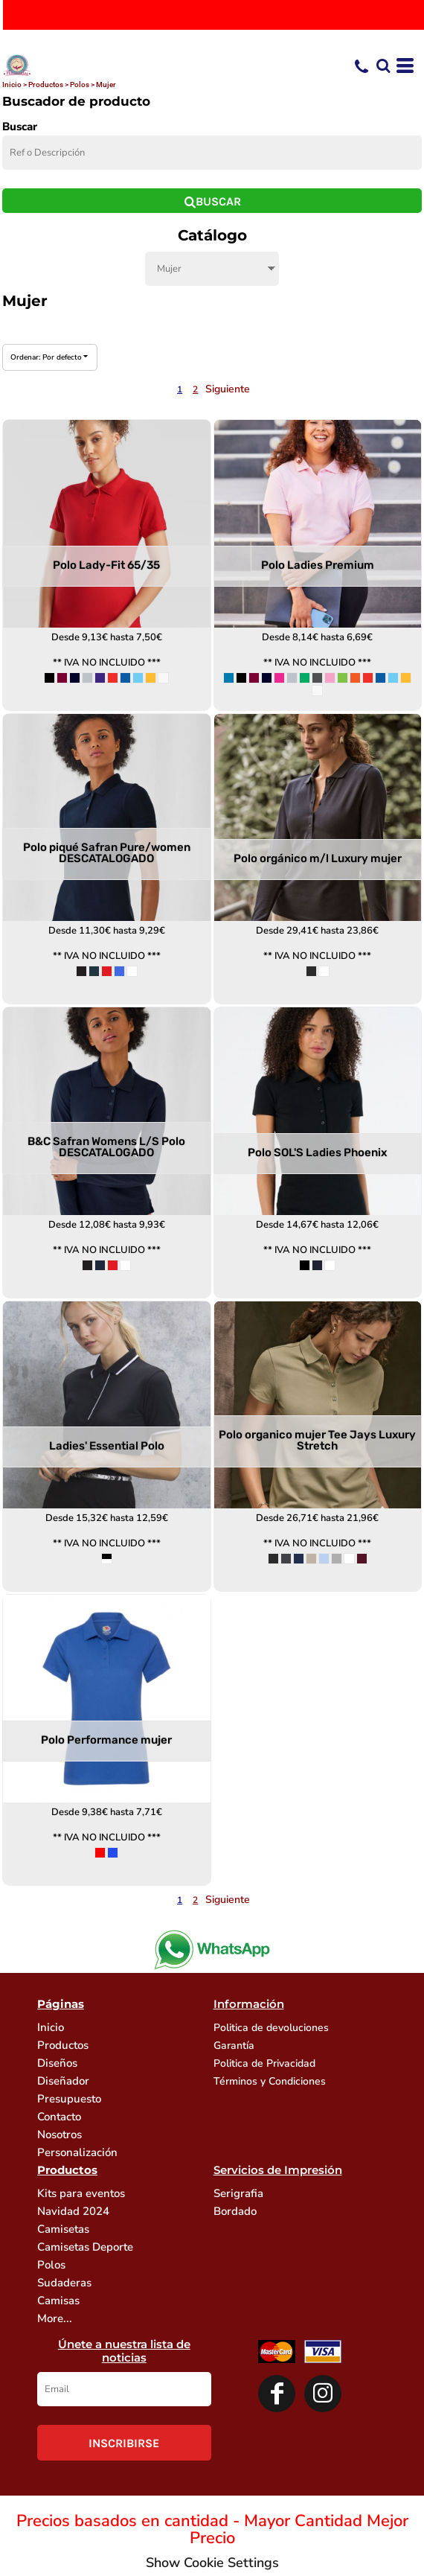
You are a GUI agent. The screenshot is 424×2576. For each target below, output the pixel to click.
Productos (45, 84)
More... (54, 2318)
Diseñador (63, 2080)
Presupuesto (69, 2098)
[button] (383, 65)
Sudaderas (64, 2282)
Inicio (12, 84)
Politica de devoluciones (271, 2028)
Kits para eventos (81, 2193)
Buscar (19, 126)
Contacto (59, 2116)
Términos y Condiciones (269, 2081)
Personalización (77, 2152)
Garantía (233, 2045)
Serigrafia (238, 2193)
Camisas (58, 2300)
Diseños (57, 2063)
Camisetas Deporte (85, 2246)
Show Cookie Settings (212, 2563)
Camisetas (63, 2229)
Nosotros (59, 2134)
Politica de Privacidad (264, 2063)
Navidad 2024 (73, 2211)
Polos (79, 84)
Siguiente (227, 389)
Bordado (235, 2211)
